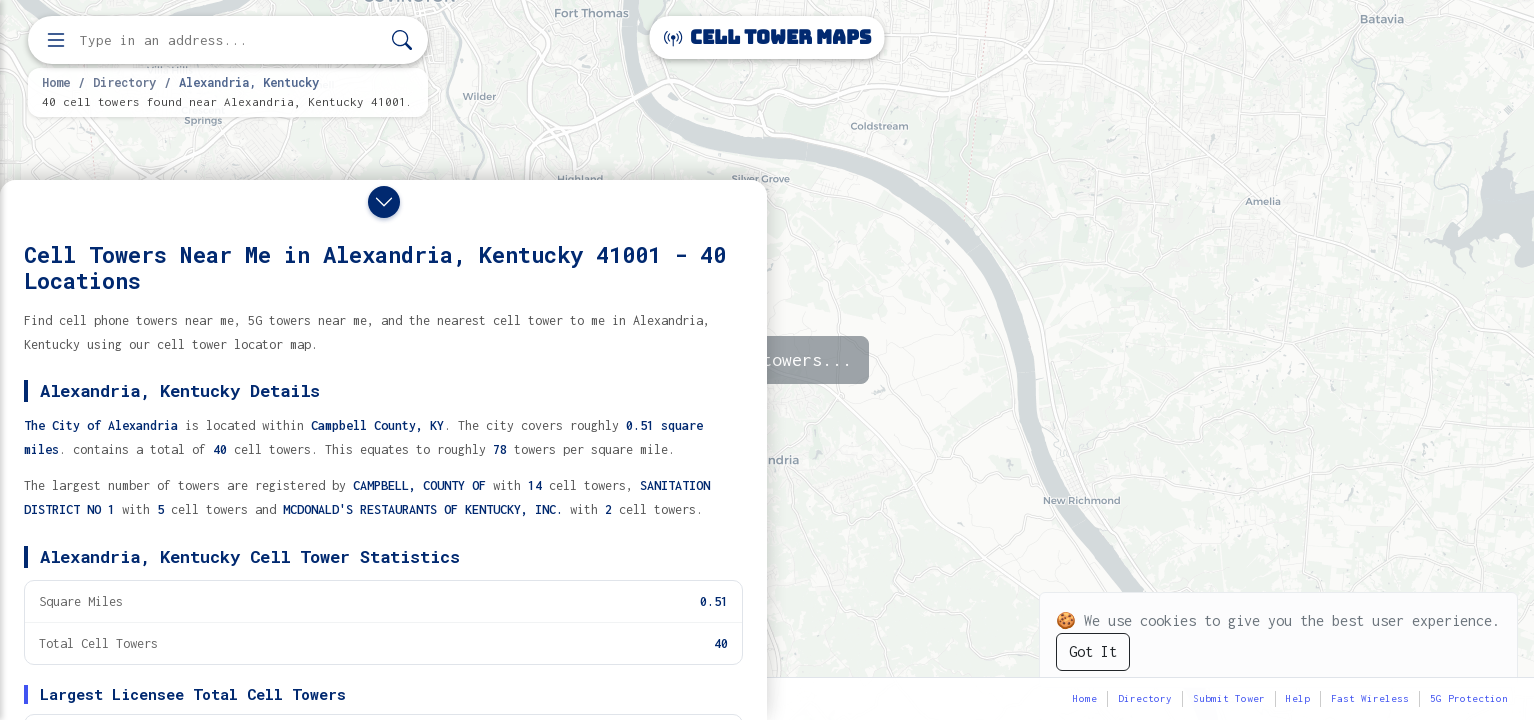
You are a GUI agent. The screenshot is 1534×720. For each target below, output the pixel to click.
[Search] (402, 40)
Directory (124, 82)
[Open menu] (56, 40)
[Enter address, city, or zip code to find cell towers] (230, 40)
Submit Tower (1229, 698)
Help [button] (1298, 698)
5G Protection (1469, 698)
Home (56, 82)
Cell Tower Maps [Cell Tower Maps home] (767, 37)
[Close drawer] (384, 202)
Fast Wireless (1370, 698)
